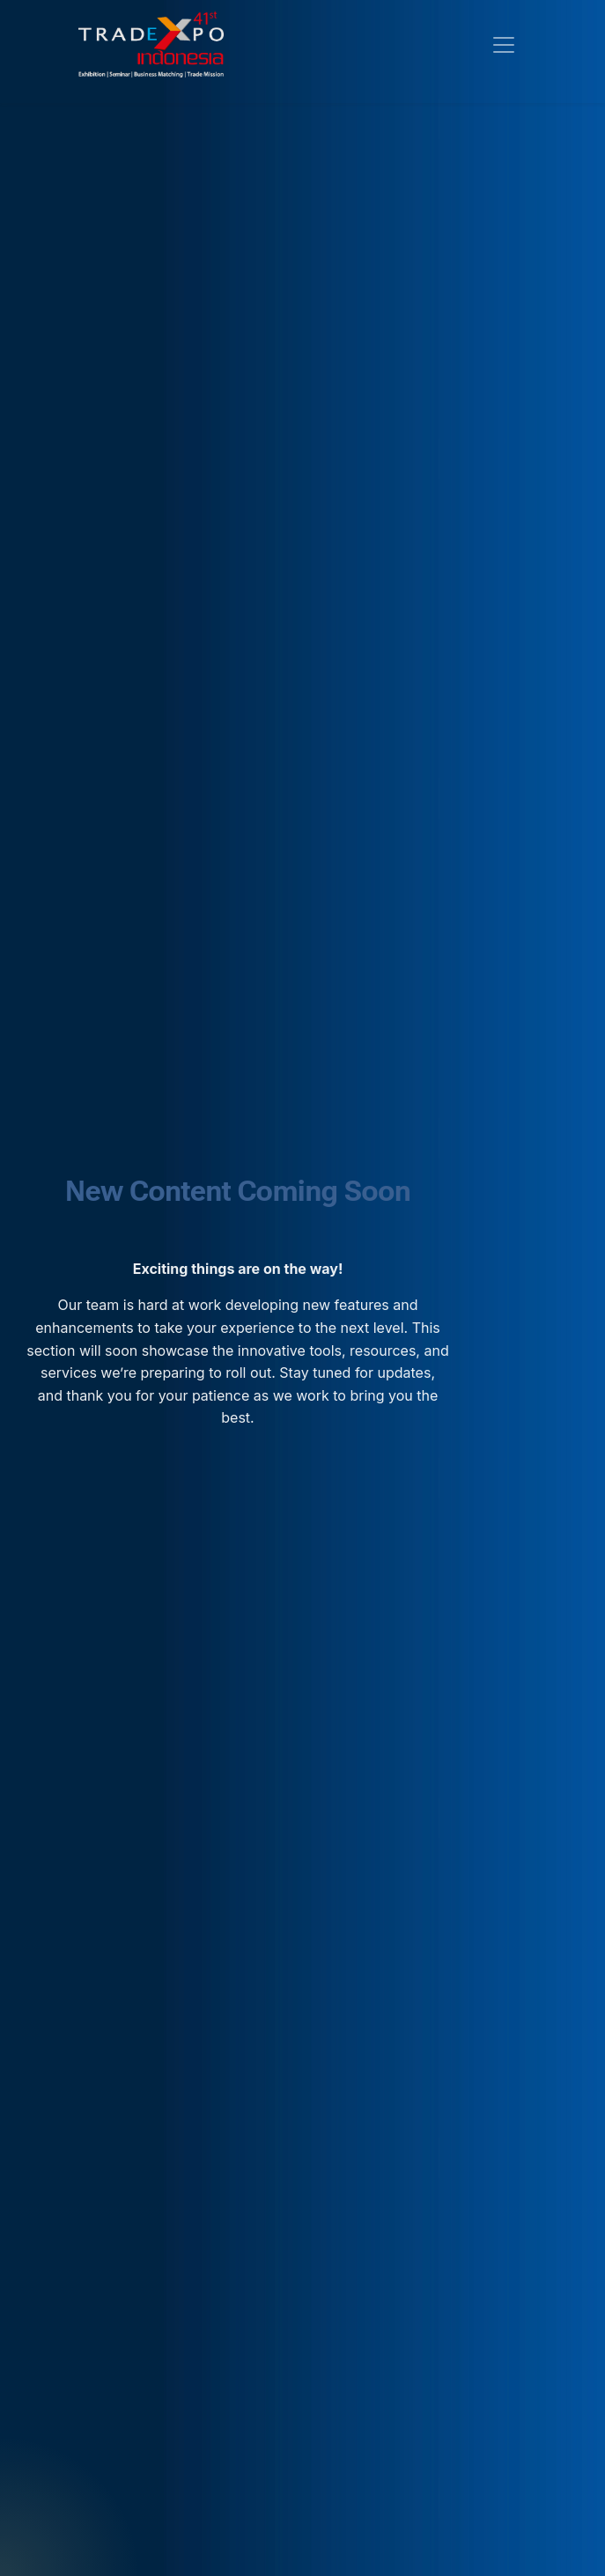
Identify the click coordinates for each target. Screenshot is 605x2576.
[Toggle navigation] (504, 45)
